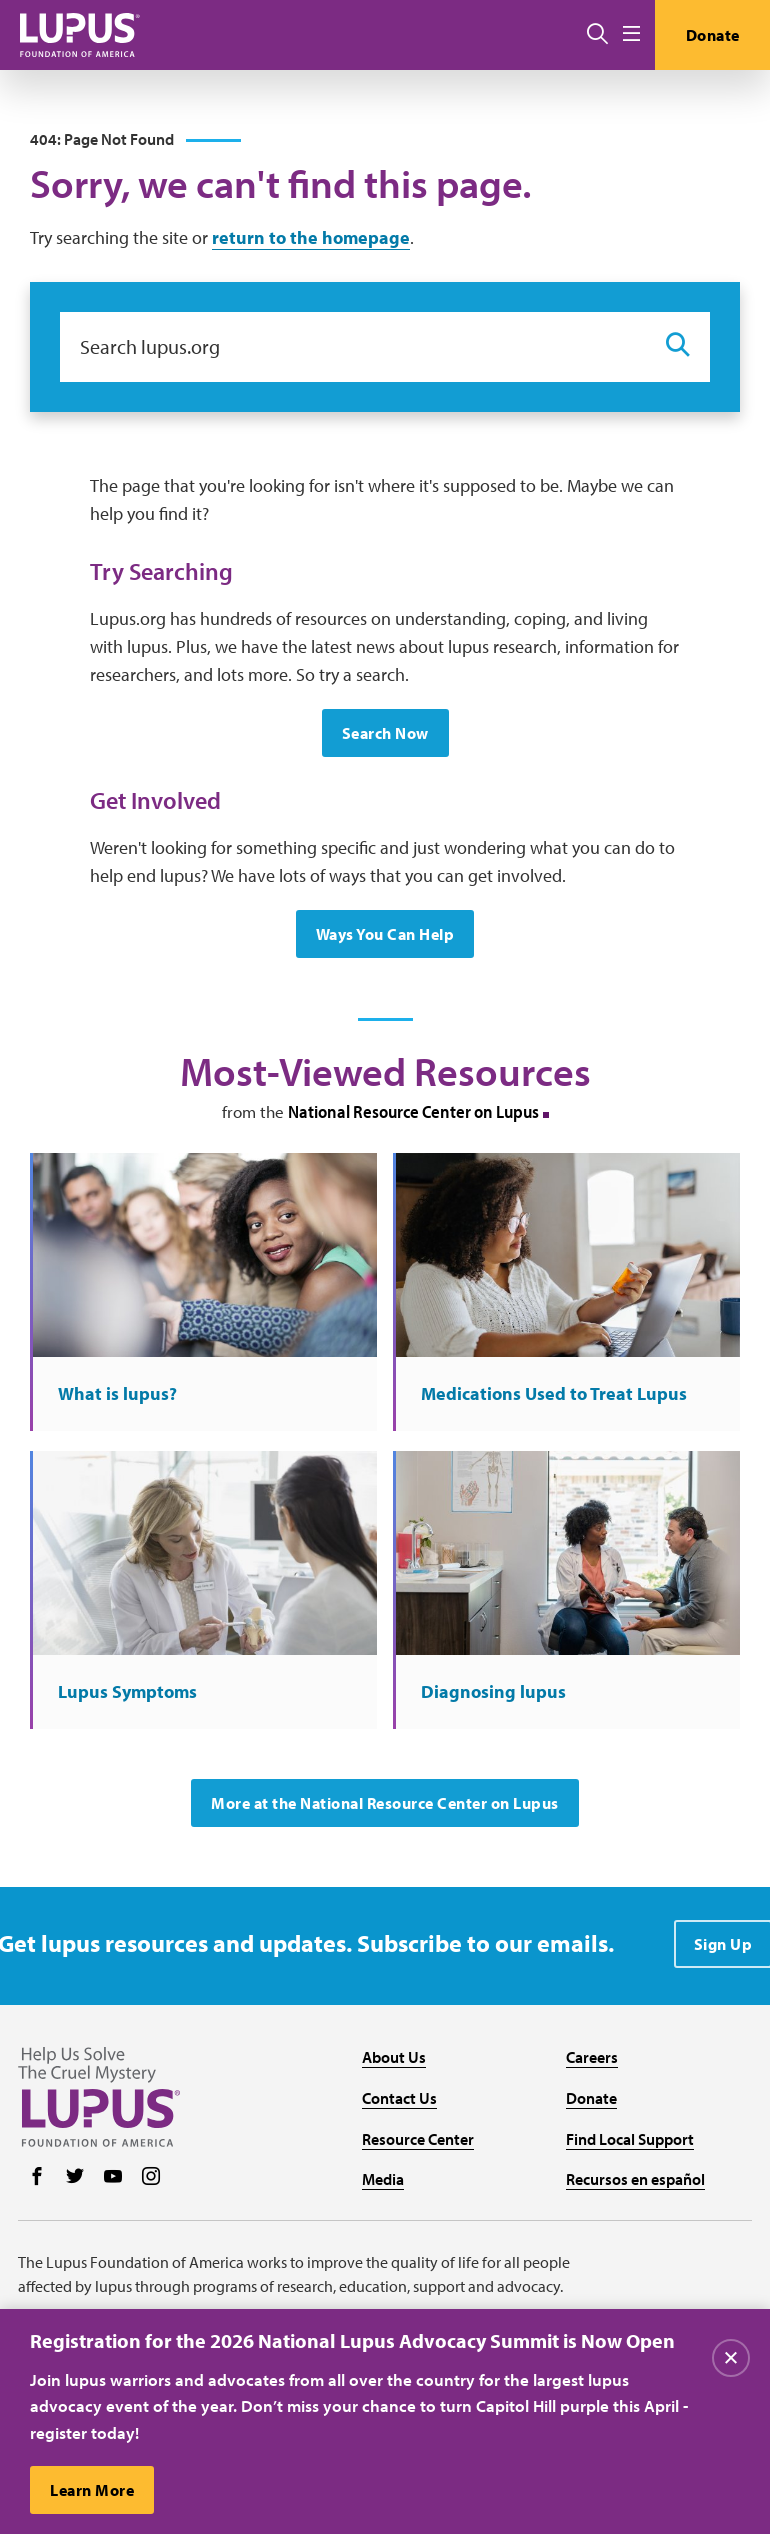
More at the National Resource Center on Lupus (385, 1803)
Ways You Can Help (385, 934)
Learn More (92, 2491)
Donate (713, 35)
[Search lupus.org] (353, 347)
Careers (592, 2057)
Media (383, 2179)
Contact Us (399, 2098)
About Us (394, 2057)
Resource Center (418, 2139)
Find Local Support (630, 2139)
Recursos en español (635, 2179)
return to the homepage (311, 237)
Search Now (385, 733)
